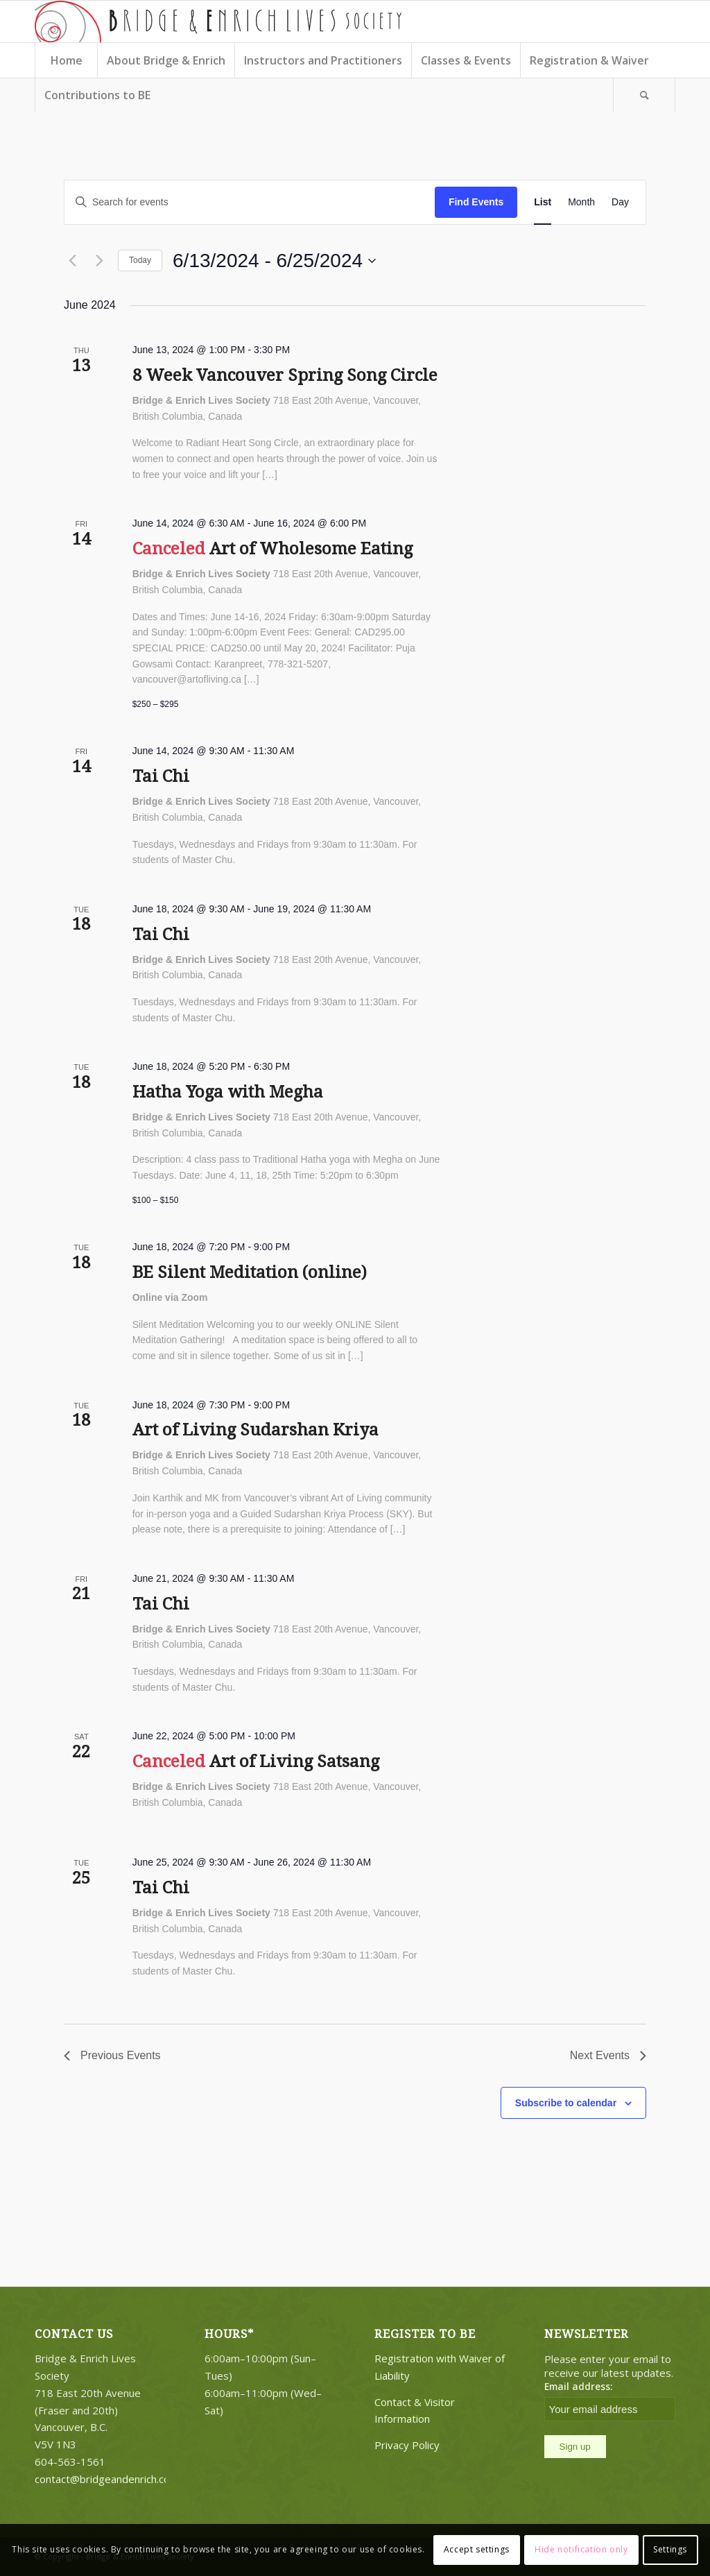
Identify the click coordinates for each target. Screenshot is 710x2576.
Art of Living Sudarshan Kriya (255, 1430)
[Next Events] (99, 261)
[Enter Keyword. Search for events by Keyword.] (249, 202)
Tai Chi (160, 776)
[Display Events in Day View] (620, 202)
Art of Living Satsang (294, 1761)
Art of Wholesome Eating (311, 548)
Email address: (578, 2386)
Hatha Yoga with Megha (227, 1092)
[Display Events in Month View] (581, 202)
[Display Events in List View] (542, 202)
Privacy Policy (407, 2445)
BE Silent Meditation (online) (249, 1272)
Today (140, 260)
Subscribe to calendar (565, 2102)
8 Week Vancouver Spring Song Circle (285, 375)
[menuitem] (66, 60)
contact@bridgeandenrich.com (107, 2479)
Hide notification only (581, 2549)
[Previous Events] (72, 261)
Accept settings (477, 2549)
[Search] (644, 95)
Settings (670, 2549)
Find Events (476, 201)
